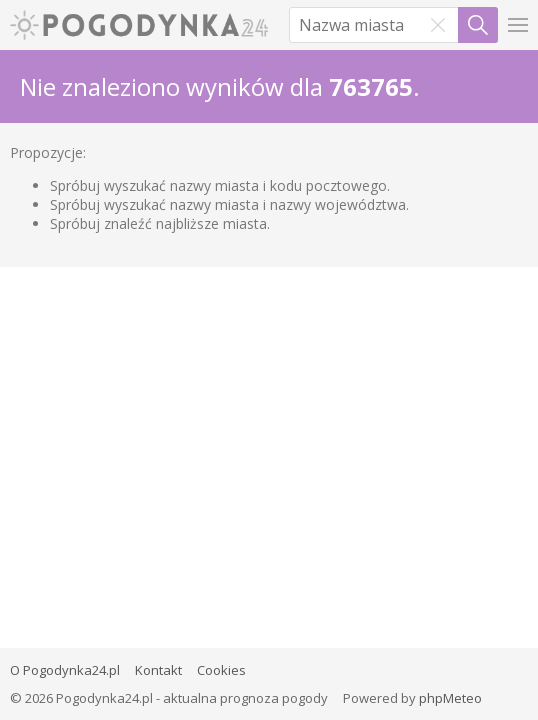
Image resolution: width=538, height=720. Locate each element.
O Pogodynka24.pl (65, 670)
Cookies (221, 670)
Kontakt (158, 670)
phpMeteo (450, 698)
